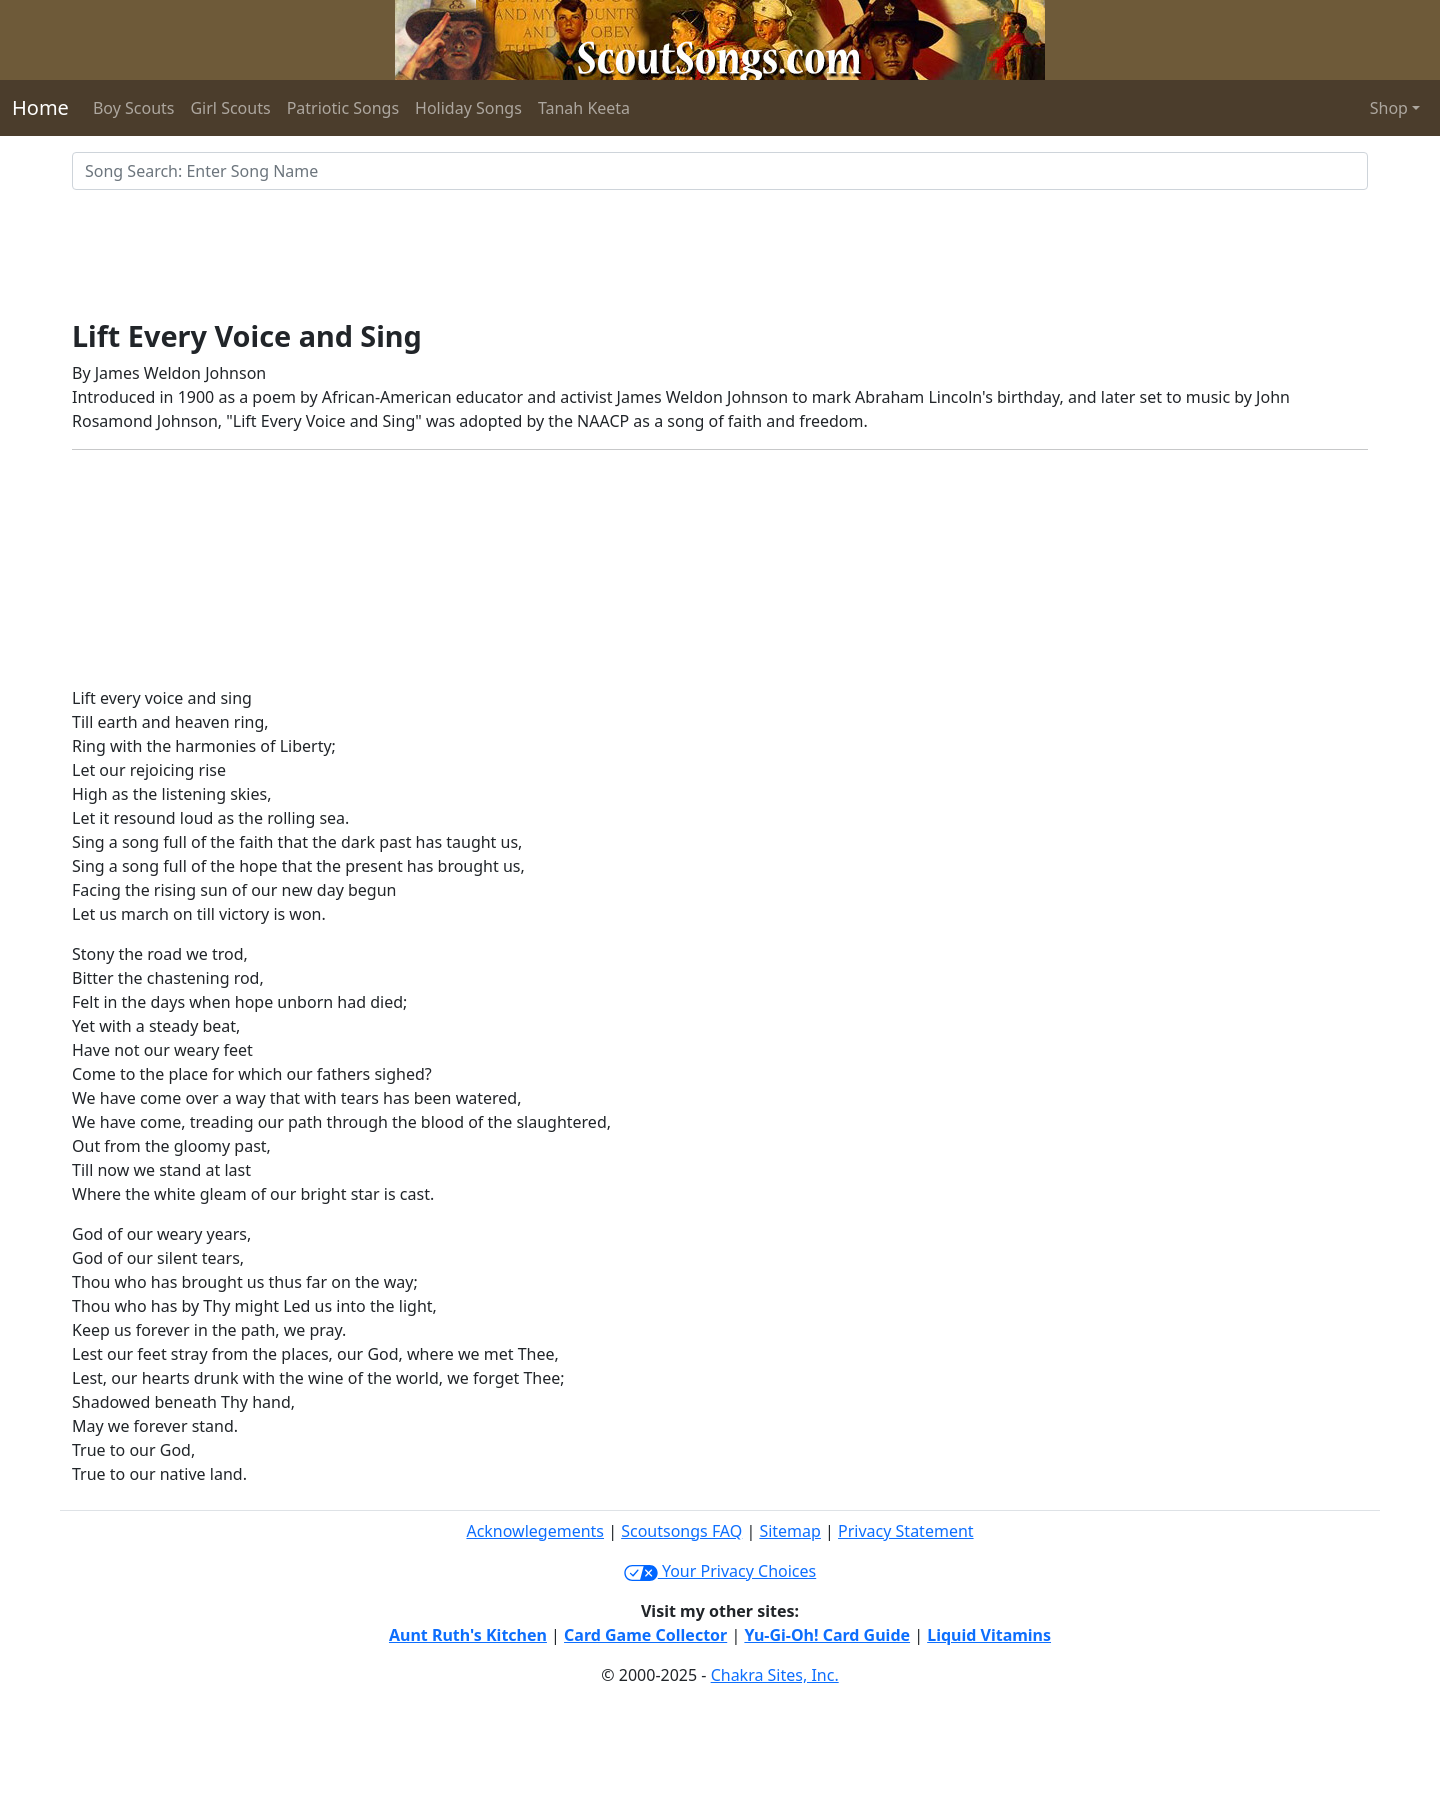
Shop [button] (1389, 108)
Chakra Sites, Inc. (775, 1675)
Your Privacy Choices (720, 1571)
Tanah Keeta (584, 108)
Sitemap (790, 1531)
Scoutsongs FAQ (681, 1531)
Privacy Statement (906, 1531)
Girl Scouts (230, 108)
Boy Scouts (134, 108)
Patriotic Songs (343, 108)
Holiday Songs (468, 108)
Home (40, 107)
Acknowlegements (535, 1531)
